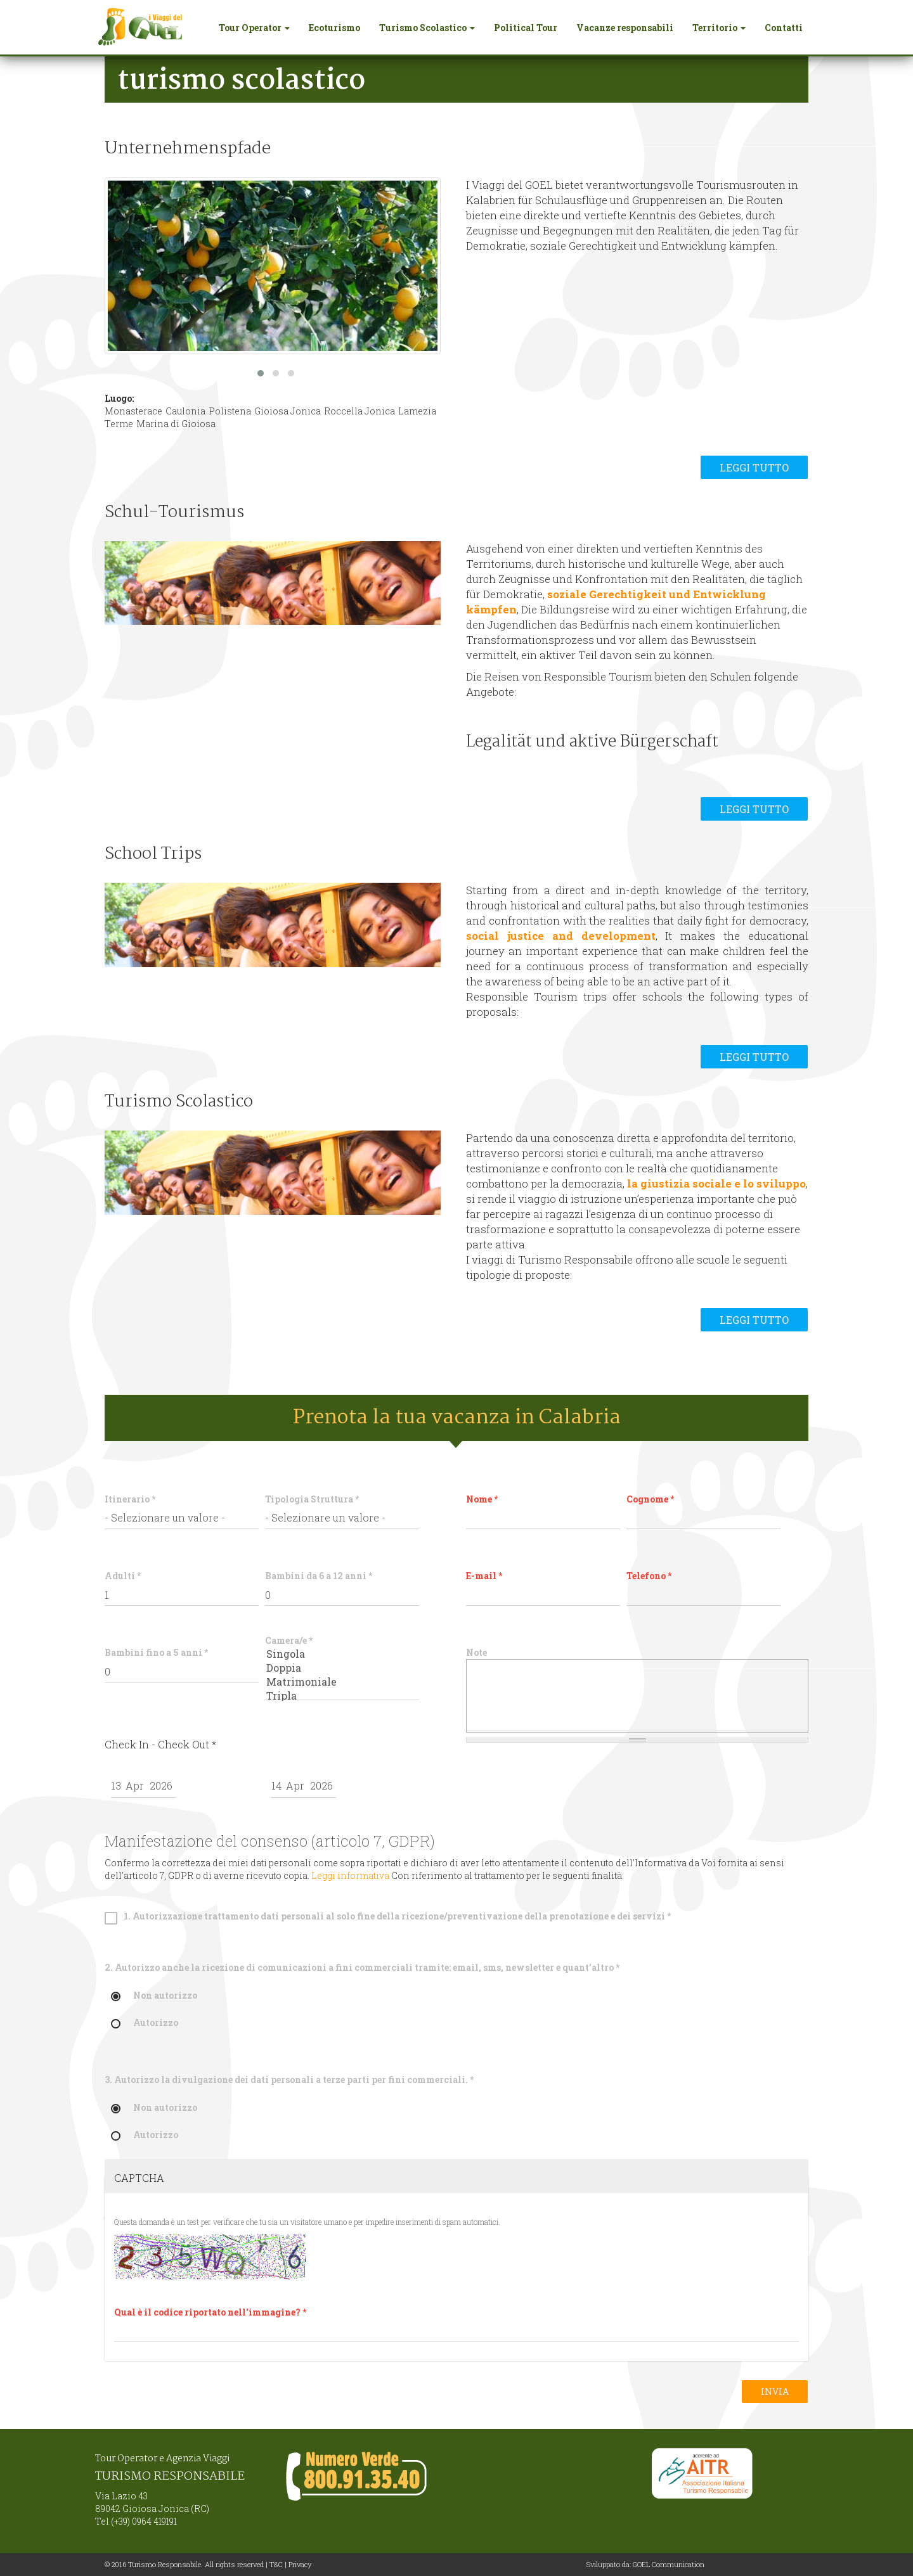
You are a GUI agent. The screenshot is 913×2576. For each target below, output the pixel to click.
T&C (276, 2564)
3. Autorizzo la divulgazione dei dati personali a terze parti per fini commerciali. (289, 2079)
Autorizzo (144, 2023)
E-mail (484, 1575)
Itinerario (130, 1499)
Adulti (123, 1575)
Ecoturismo (334, 28)
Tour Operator (254, 28)
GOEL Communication (668, 2564)
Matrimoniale (342, 1682)
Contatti (784, 28)
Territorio (719, 28)
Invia (775, 2391)
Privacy (299, 2564)
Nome (482, 1499)
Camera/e (289, 1640)
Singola (342, 1654)
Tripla (342, 1696)
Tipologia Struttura (312, 1499)
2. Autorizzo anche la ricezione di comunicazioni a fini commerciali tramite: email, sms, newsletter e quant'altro (362, 1967)
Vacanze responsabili (624, 28)
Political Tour (525, 28)
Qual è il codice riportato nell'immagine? (210, 2312)
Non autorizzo (154, 1995)
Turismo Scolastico (427, 28)
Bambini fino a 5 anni (156, 1652)
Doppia (342, 1668)
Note (476, 1652)
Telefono (648, 1575)
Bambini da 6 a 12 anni (318, 1575)
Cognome (650, 1499)
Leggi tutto (754, 467)
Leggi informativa (350, 1875)
